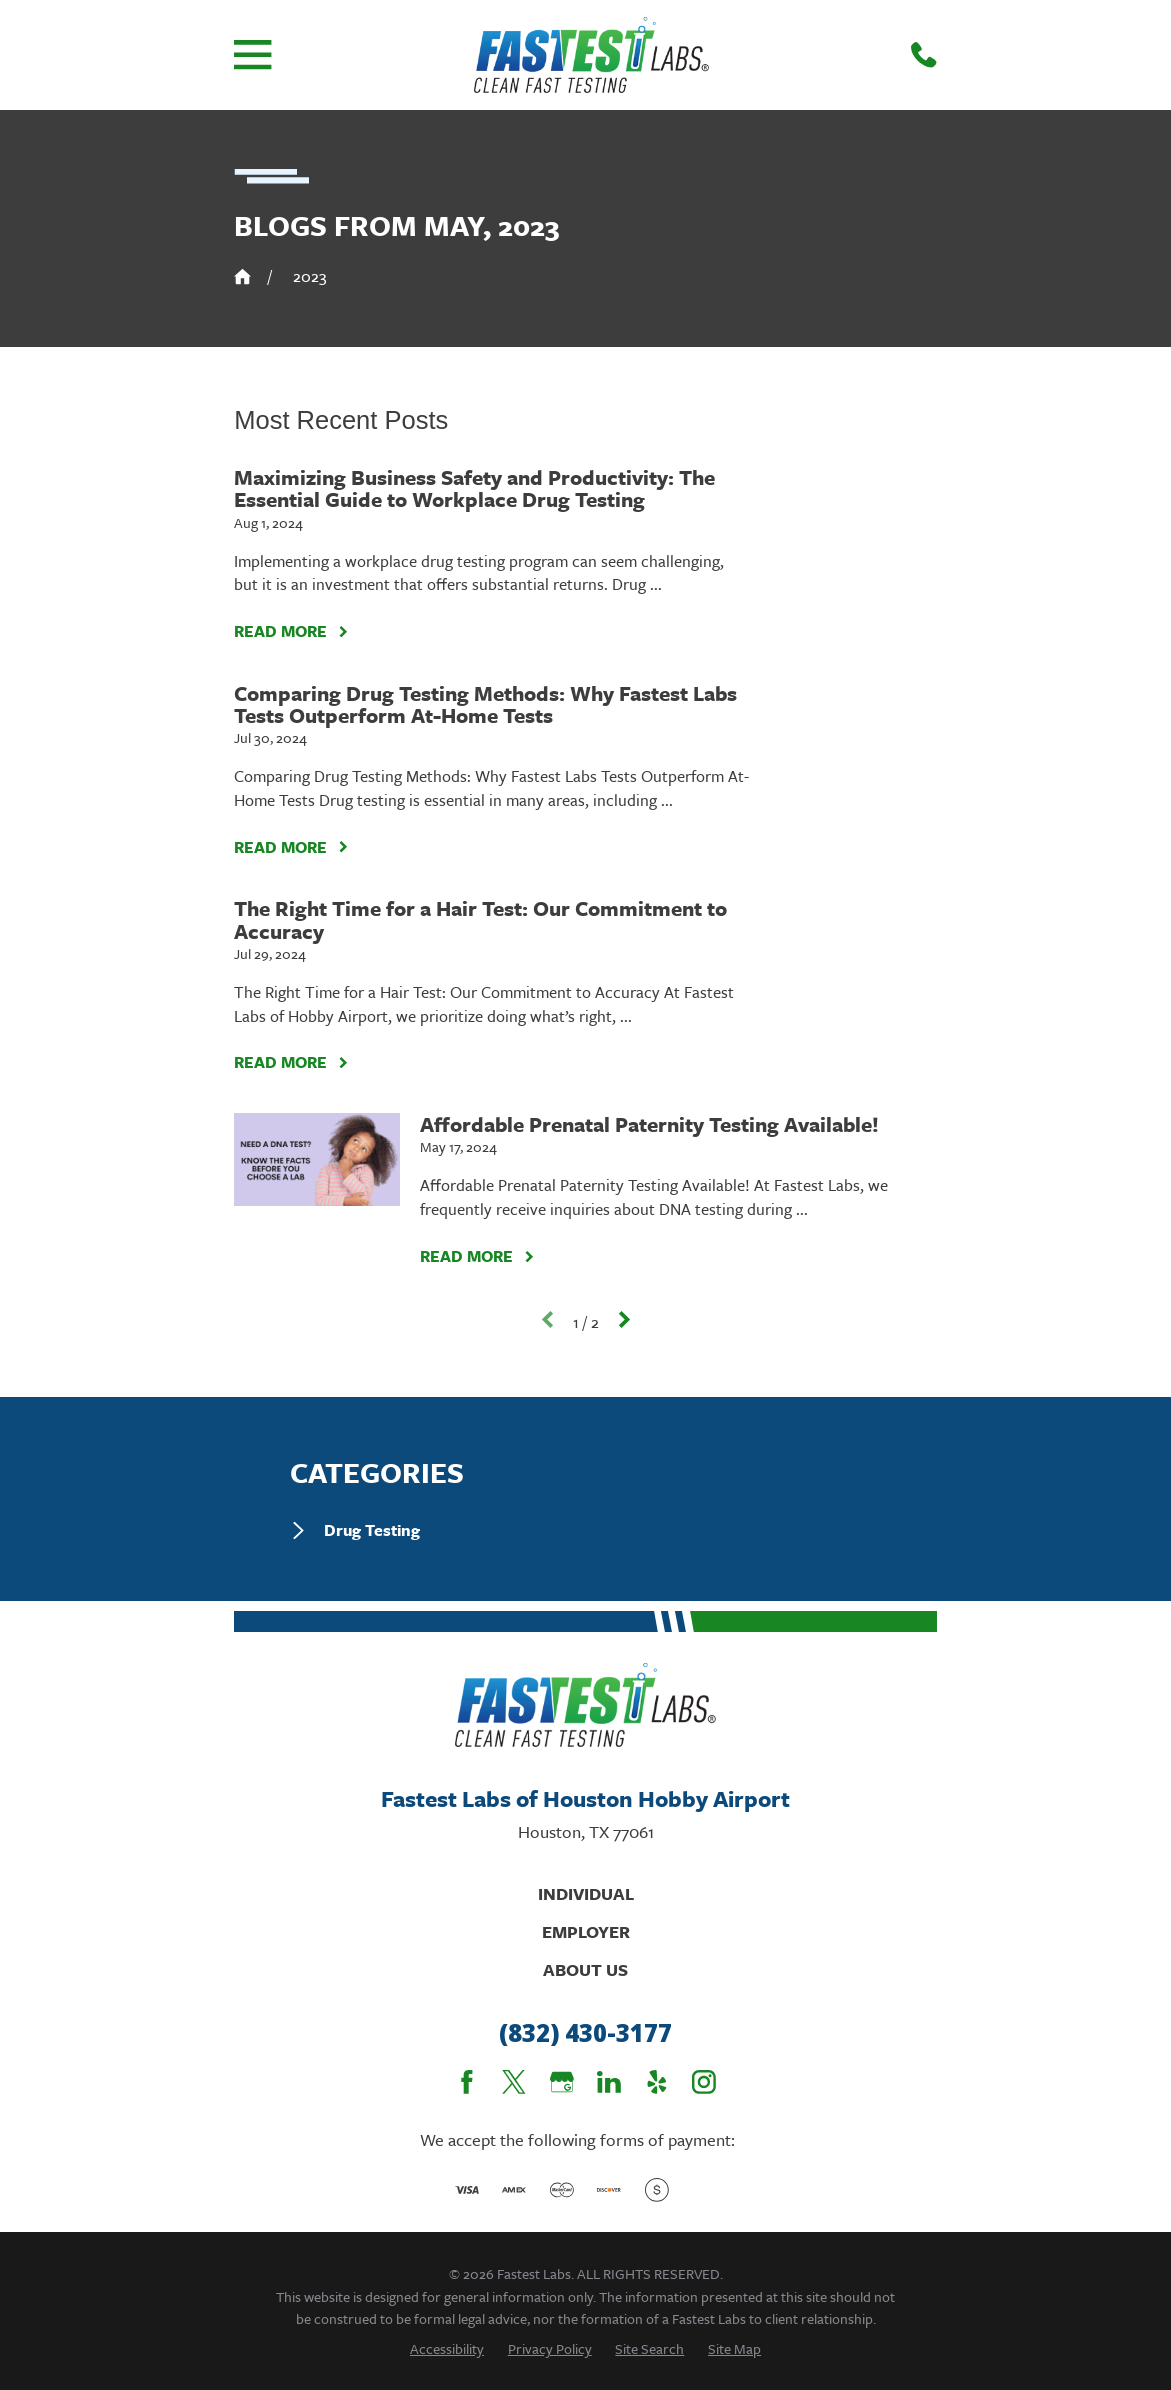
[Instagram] (704, 2082)
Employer (586, 1931)
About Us (585, 1969)
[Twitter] (514, 2082)
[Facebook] (467, 2082)
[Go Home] (242, 276)
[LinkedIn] (609, 2082)
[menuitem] (585, 1530)
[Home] (591, 55)
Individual (586, 1893)
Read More (291, 631)
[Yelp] (657, 2082)
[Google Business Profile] (562, 2082)
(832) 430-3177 (585, 2033)
